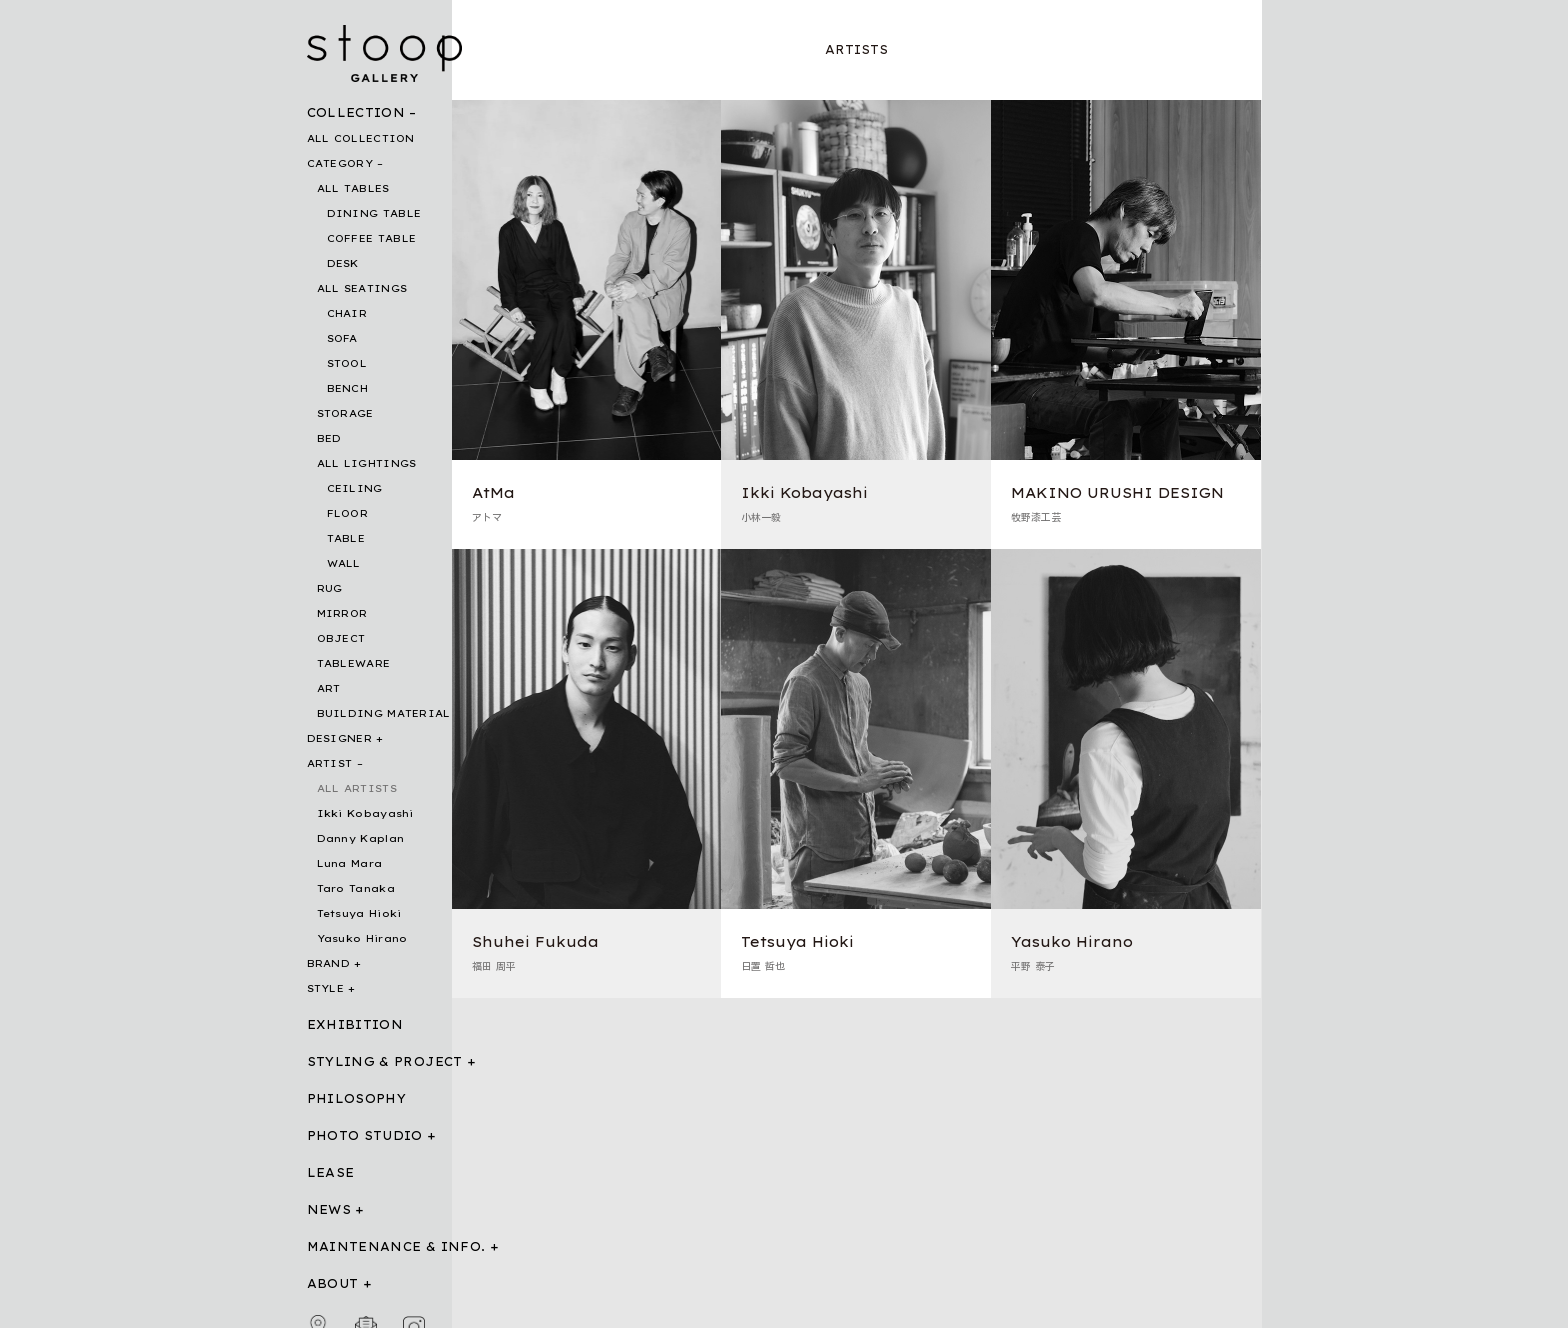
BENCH (348, 388)
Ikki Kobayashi (365, 813)
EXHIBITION (355, 1024)
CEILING (355, 488)
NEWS (329, 1209)
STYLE (326, 988)
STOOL (347, 363)
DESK (343, 263)
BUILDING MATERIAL (384, 713)
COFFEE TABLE (372, 238)
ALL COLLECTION (361, 138)
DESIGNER (339, 738)
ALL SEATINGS (362, 288)
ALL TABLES (353, 188)
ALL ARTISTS (357, 788)
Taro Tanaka (356, 888)
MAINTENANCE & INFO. (396, 1246)
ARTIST (330, 763)
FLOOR (348, 513)
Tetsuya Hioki (359, 913)
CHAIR (347, 313)
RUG (330, 588)
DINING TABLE (374, 213)
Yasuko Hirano (362, 938)
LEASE (331, 1172)
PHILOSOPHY (357, 1098)
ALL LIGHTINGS (367, 463)
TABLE (346, 538)
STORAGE (345, 413)
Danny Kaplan (361, 838)
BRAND (329, 963)
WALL (344, 563)
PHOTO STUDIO (365, 1135)
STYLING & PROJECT (385, 1061)
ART (329, 688)
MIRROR (342, 613)
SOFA (342, 338)
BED (329, 438)
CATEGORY (340, 163)
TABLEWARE (354, 663)
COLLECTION (356, 112)
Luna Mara (350, 863)
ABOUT (333, 1283)
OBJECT (341, 638)
